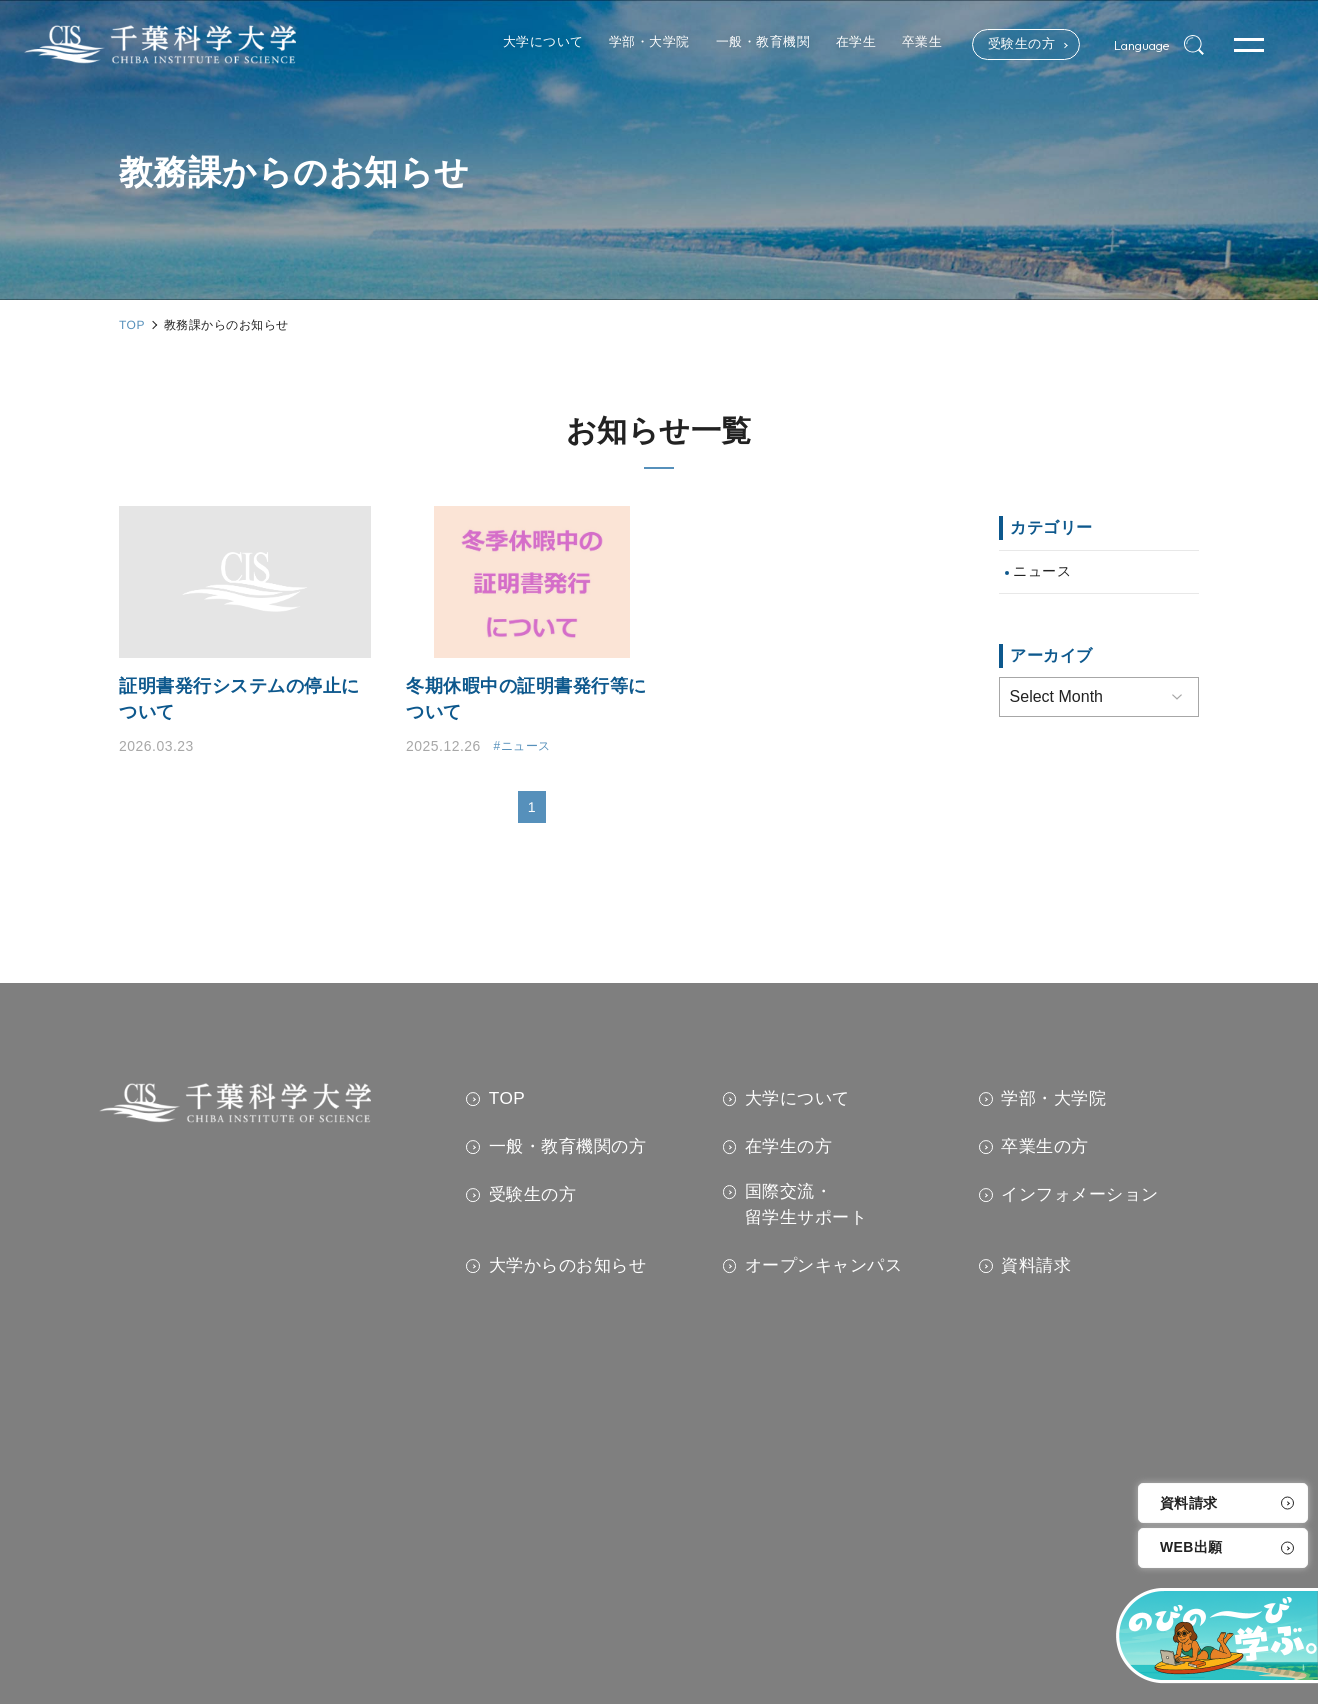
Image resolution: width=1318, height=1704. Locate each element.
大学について (797, 1099)
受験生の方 (994, 45)
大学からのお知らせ (568, 1267)
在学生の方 (789, 1147)
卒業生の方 (1045, 1147)
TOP (507, 1099)
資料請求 (1189, 1503)
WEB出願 (1191, 1548)
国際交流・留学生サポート (806, 1206)
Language (1133, 45)
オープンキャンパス (824, 1267)
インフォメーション (1080, 1195)
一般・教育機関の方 (568, 1147)
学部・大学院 (1053, 1099)
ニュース (1042, 572)
